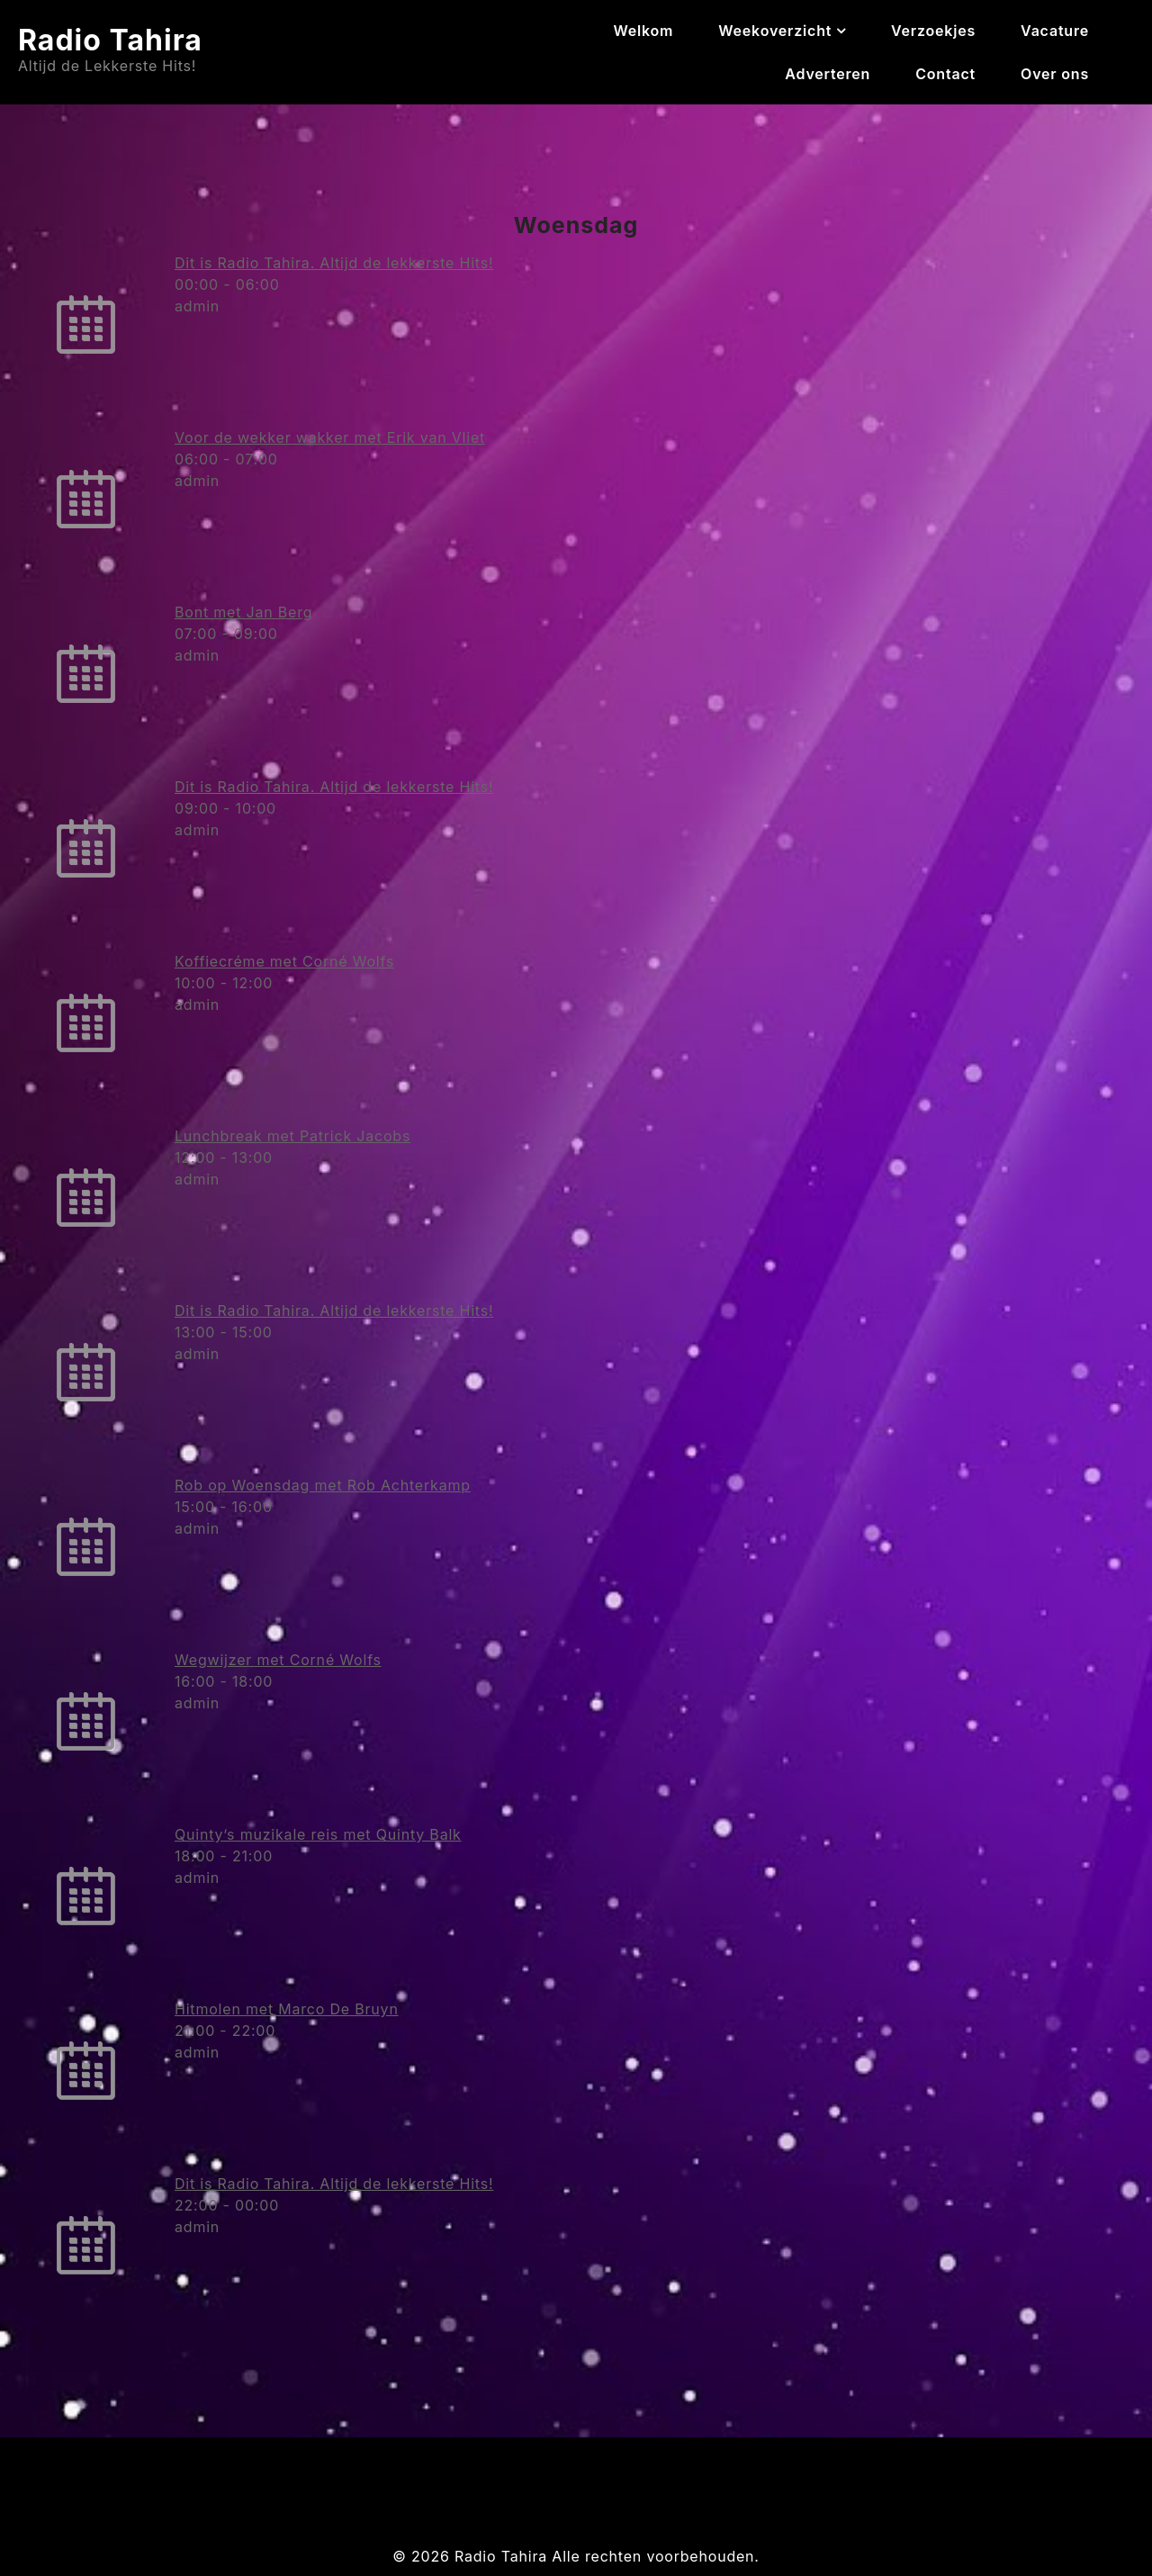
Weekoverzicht (775, 31)
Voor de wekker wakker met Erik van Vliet (330, 437)
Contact (945, 74)
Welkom (643, 31)
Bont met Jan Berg (243, 612)
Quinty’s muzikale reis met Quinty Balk (318, 1834)
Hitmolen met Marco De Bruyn (287, 2009)
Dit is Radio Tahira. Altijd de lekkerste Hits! (334, 263)
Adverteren (827, 74)
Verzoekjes (933, 31)
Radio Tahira (110, 40)
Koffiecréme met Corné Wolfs (284, 961)
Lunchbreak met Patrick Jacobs (292, 1136)
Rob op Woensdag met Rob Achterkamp (323, 1485)
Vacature (1055, 31)
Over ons (1055, 74)
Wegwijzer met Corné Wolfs (278, 1660)
